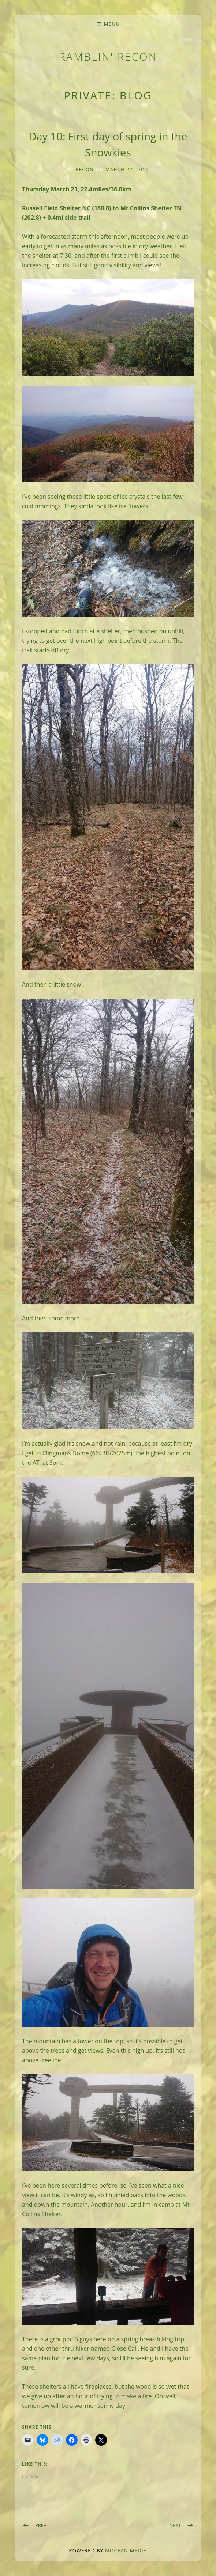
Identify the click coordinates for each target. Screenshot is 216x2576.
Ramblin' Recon (108, 56)
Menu (112, 23)
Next (175, 2525)
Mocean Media (126, 2550)
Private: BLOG (108, 95)
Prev (40, 2525)
